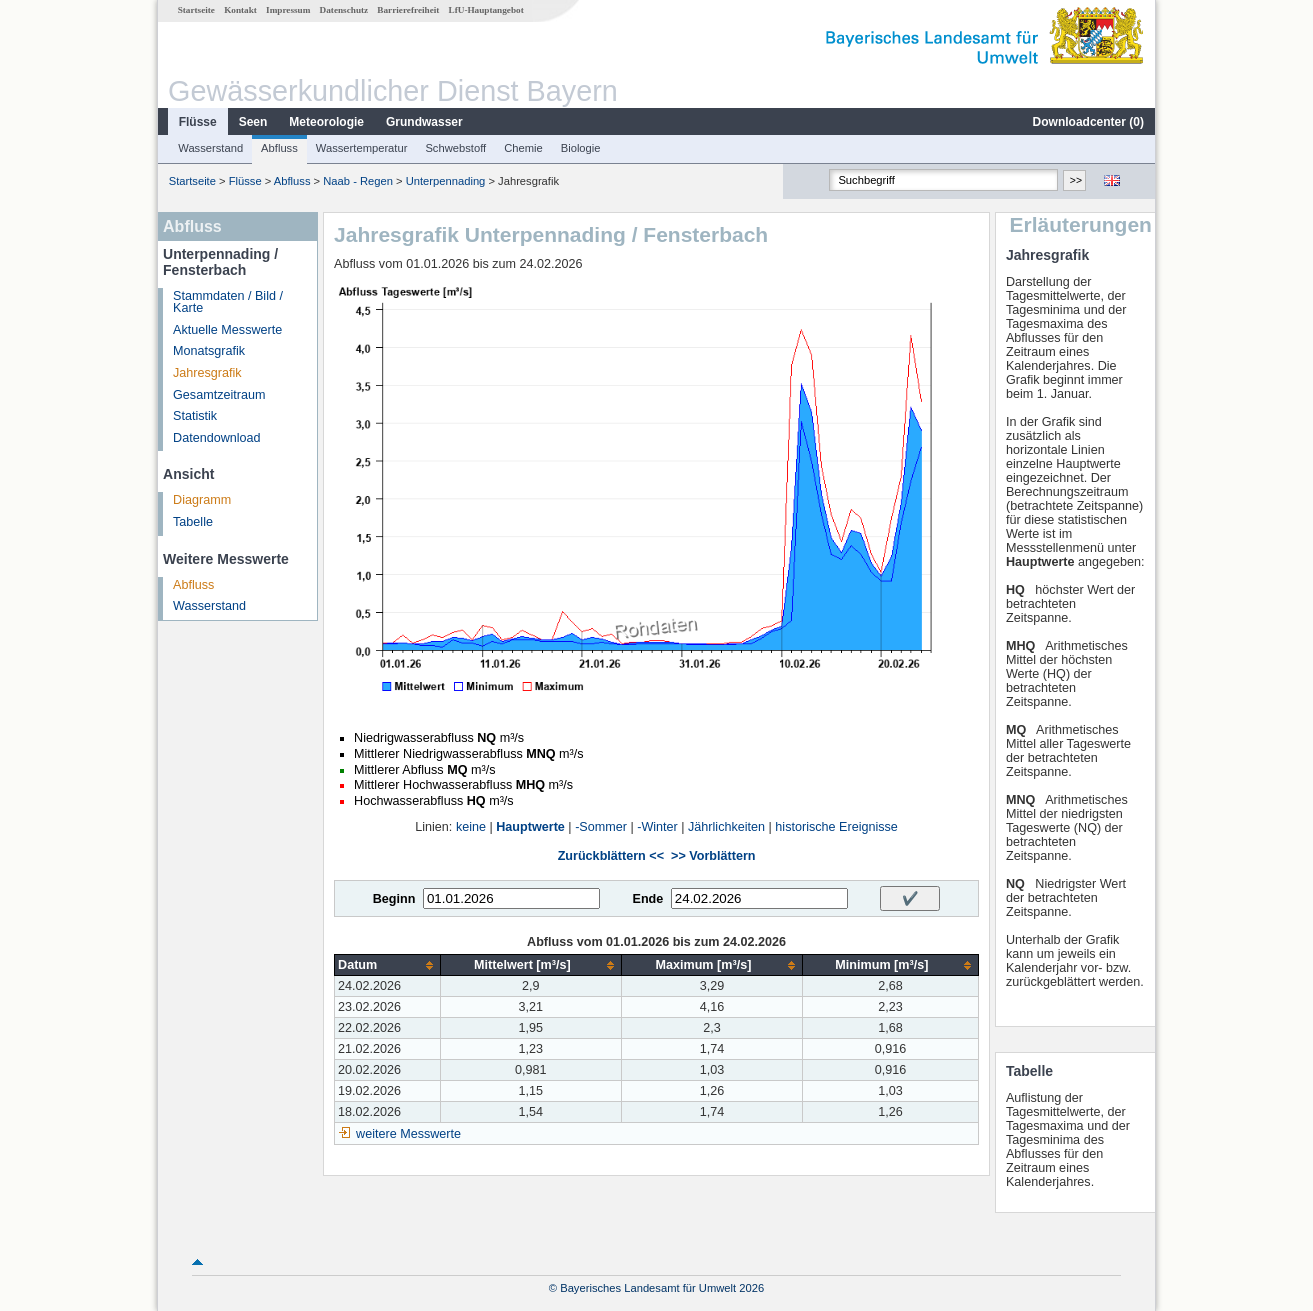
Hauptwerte (530, 827)
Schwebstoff (455, 148)
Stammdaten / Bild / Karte (228, 302)
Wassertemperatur (362, 148)
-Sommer (601, 827)
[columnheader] (387, 965)
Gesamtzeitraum (219, 395)
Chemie (523, 148)
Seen (253, 122)
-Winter (657, 827)
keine (471, 827)
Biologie (581, 148)
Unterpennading (446, 181)
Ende (647, 899)
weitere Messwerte (408, 1134)
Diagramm (202, 500)
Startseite (196, 10)
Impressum (288, 10)
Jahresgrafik (207, 373)
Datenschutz (344, 10)
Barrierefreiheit (408, 10)
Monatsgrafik (209, 351)
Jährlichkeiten (726, 827)
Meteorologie (326, 122)
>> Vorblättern (713, 856)
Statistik (195, 416)
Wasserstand (210, 148)
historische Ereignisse (836, 827)
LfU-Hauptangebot (486, 10)
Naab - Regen (358, 181)
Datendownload (217, 438)
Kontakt (240, 10)
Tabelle (193, 522)
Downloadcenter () (1088, 122)
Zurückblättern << (611, 856)
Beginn (394, 899)
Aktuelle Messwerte (227, 330)
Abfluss (279, 148)
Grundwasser (424, 122)
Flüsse (198, 122)
